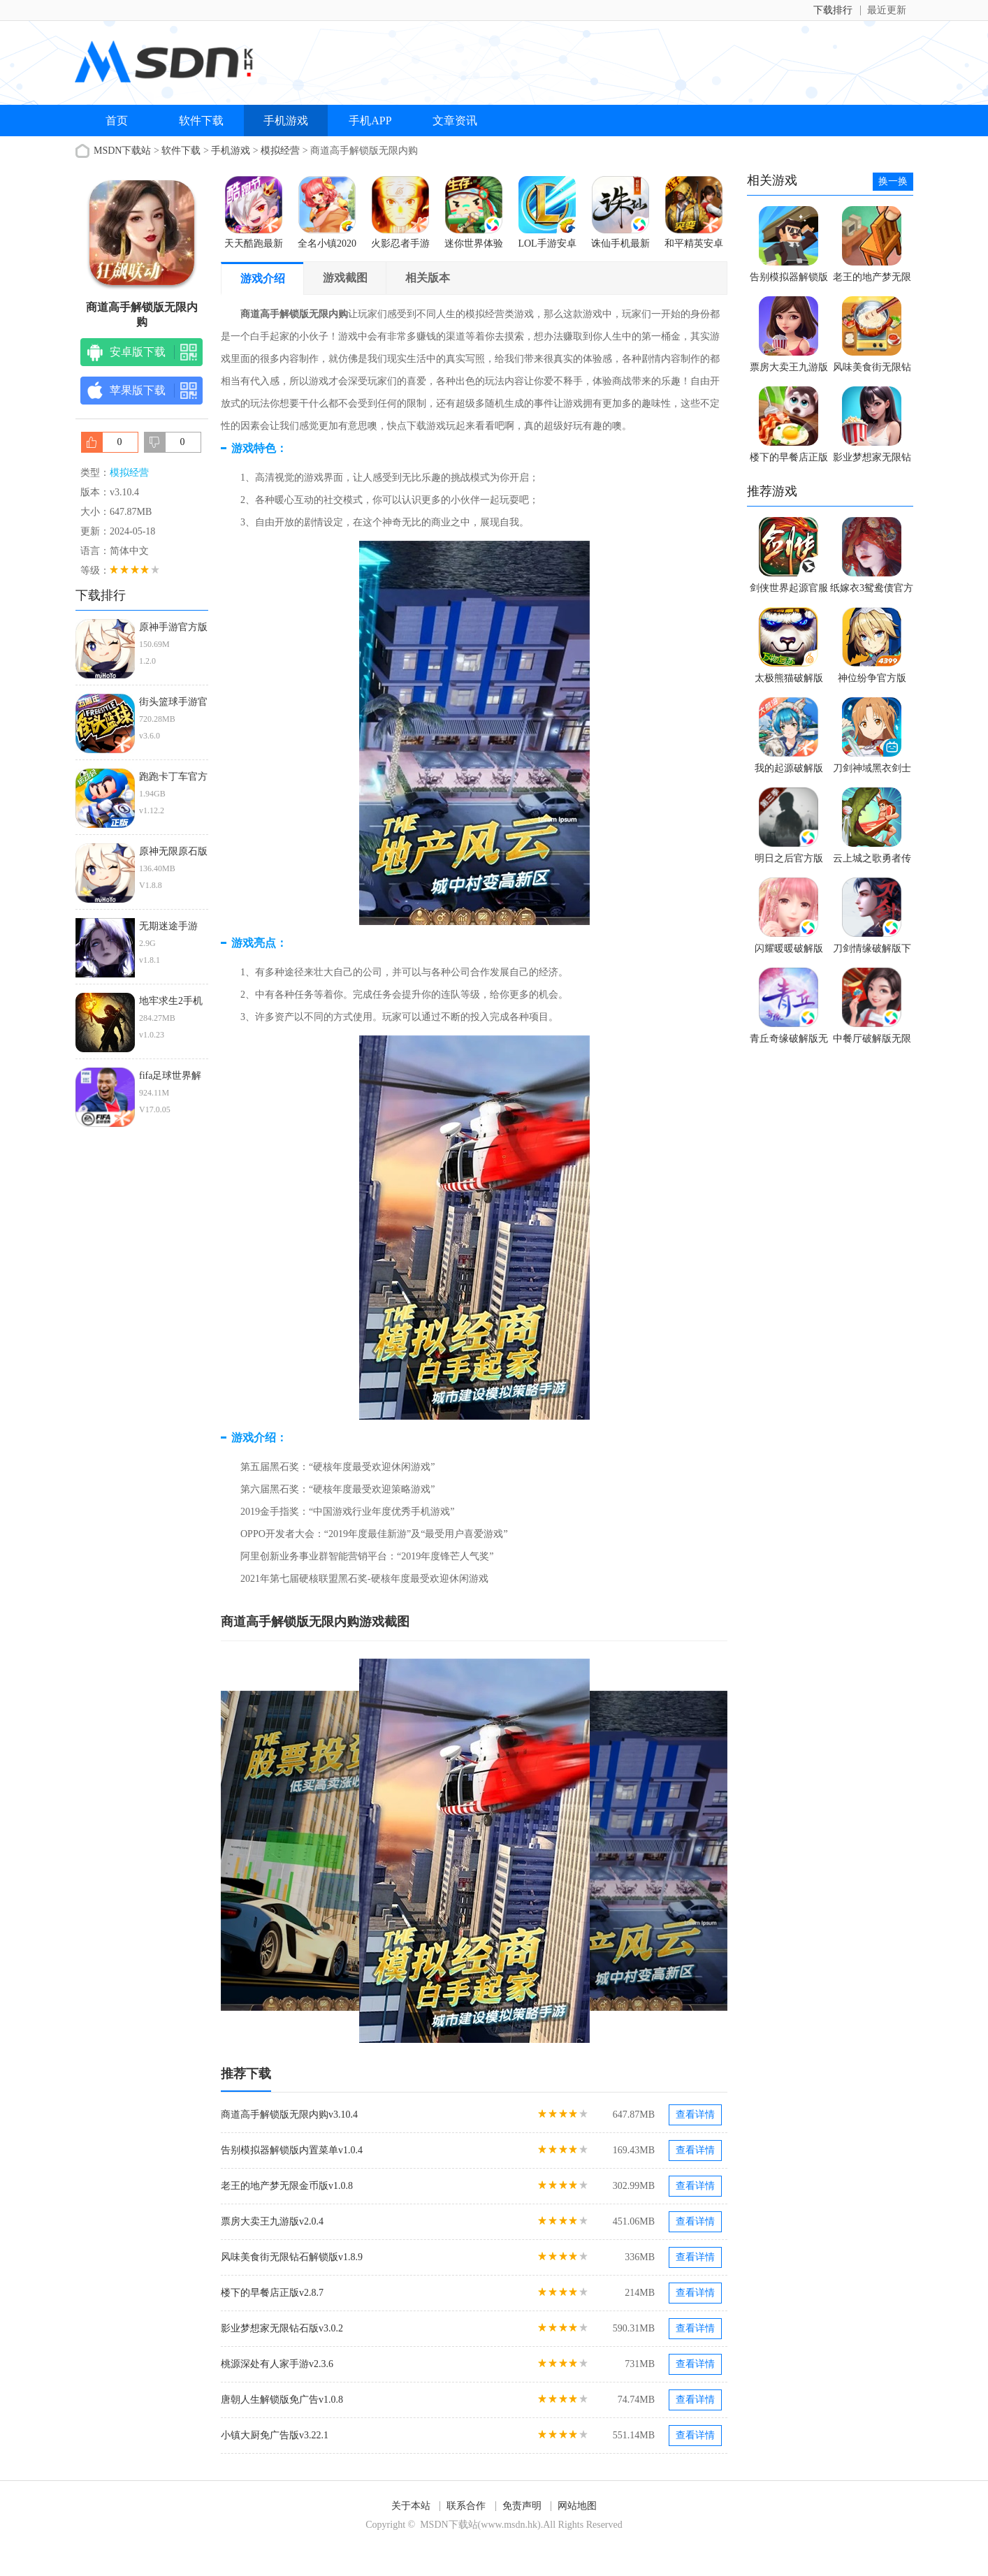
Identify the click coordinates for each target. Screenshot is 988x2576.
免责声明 (522, 2506)
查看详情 (695, 2114)
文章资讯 (455, 120)
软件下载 (201, 120)
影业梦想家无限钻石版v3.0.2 (282, 2328)
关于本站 (410, 2506)
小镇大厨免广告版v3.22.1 (274, 2435)
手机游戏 (285, 120)
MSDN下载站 (122, 150)
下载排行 (832, 10)
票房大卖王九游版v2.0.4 (272, 2221)
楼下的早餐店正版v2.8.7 (272, 2292)
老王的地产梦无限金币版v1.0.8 (287, 2186)
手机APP (370, 120)
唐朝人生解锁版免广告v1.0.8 (282, 2399)
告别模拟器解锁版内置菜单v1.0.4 (292, 2150)
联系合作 (466, 2506)
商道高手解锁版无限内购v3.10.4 (289, 2114)
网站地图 (577, 2506)
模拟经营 (280, 150)
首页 (117, 120)
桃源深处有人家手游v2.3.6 (277, 2364)
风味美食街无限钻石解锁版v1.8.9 (292, 2257)
